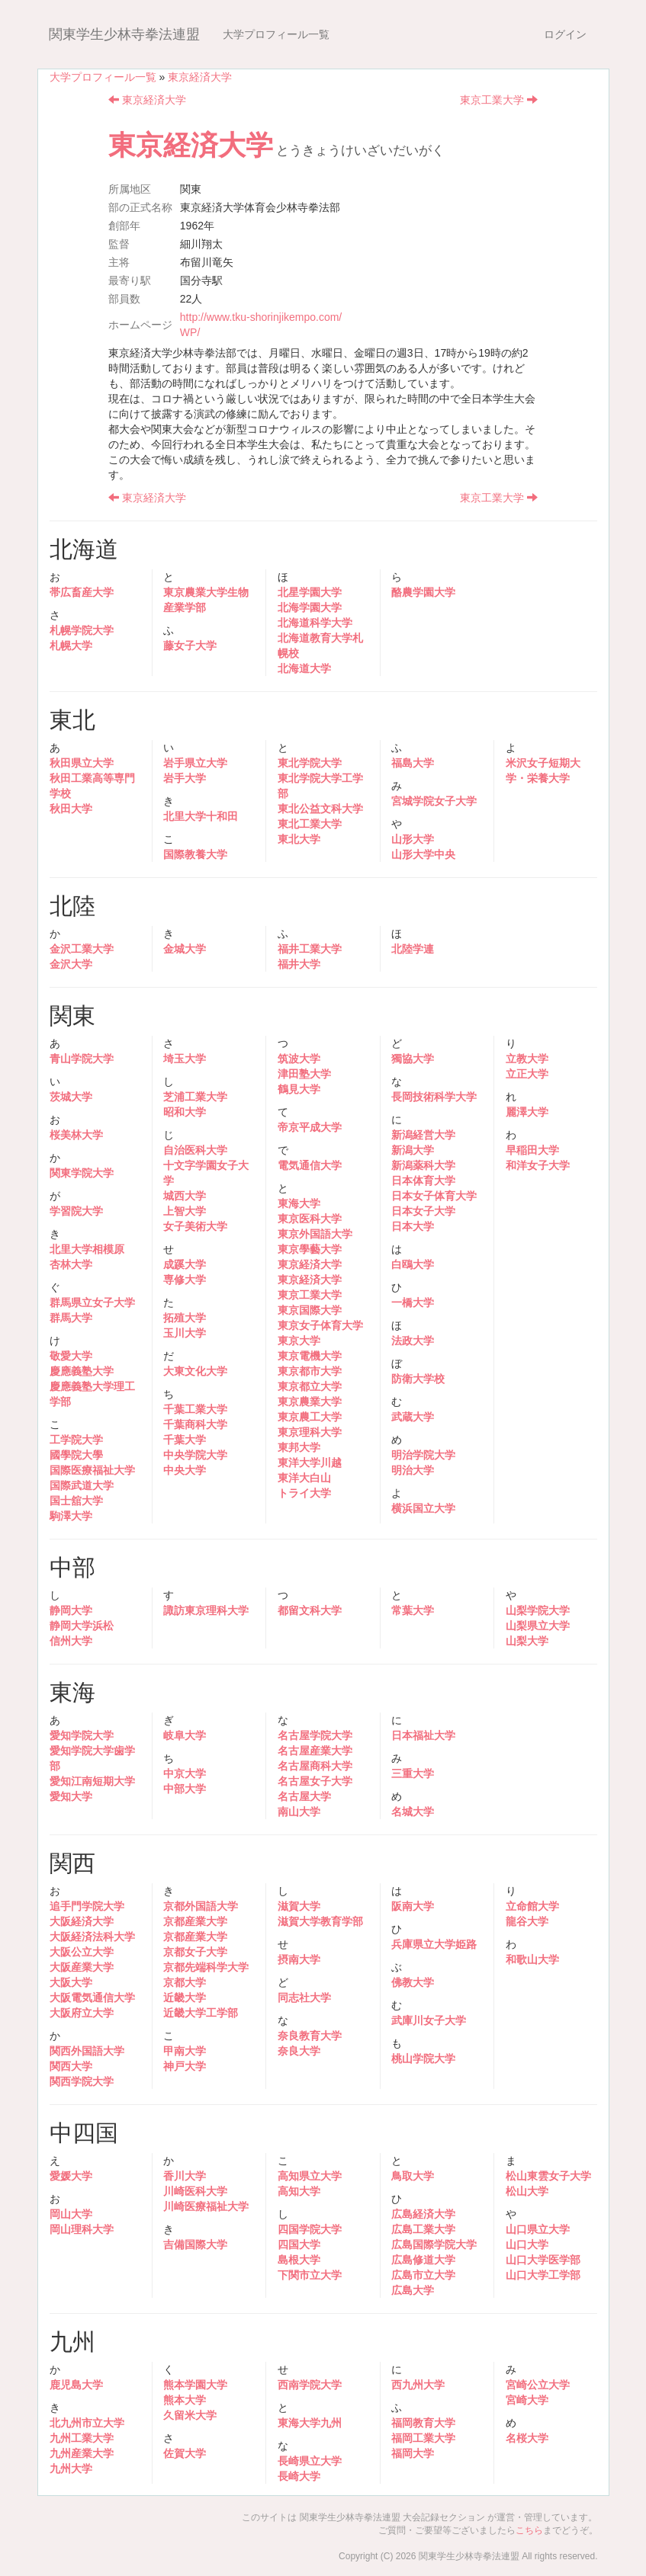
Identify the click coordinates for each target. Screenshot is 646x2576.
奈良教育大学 (310, 2036)
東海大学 (299, 1203)
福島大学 (412, 763)
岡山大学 (71, 2214)
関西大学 (71, 2066)
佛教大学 (412, 1982)
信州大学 (71, 1641)
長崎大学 (299, 2476)
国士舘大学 (76, 1501)
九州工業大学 (82, 2438)
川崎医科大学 (195, 2191)
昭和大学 (184, 1112)
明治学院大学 (423, 1455)
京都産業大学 (195, 1921)
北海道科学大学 (315, 623)
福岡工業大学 (423, 2438)
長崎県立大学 (310, 2461)
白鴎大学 (412, 1264)
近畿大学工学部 (200, 2013)
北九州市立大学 (87, 2423)
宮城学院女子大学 (434, 801)
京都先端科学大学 (206, 1967)
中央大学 (184, 1470)
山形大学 (412, 839)
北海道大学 (304, 668)
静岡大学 (71, 1610)
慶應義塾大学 (82, 1371)
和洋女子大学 (538, 1165)
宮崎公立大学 (538, 2385)
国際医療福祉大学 (92, 1470)
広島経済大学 (423, 2214)
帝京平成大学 (310, 1127)
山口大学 (527, 2244)
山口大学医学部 (543, 2260)
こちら (529, 2530)
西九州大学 (418, 2385)
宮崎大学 (527, 2400)
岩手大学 (184, 778)
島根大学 (299, 2260)
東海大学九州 (310, 2423)
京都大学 (184, 1982)
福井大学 (299, 964)
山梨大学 (527, 1641)
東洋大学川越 (310, 1462)
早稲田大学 (532, 1150)
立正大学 (527, 1074)
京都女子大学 (195, 1952)
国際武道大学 (82, 1485)
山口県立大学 (538, 2229)
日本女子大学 (423, 1211)
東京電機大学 (310, 1356)
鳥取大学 (412, 2176)
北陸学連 (412, 949)
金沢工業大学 (82, 949)
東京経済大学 (200, 77)
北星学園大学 (310, 592)
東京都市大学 (310, 1371)
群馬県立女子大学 (92, 1302)
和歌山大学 (532, 1959)
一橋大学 (412, 1302)
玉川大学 (184, 1333)
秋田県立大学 (82, 763)
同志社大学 (304, 1997)
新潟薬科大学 (423, 1165)
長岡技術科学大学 (434, 1097)
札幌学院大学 (82, 630)
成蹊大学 (184, 1264)
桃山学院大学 (423, 2058)
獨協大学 (412, 1059)
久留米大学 (190, 2415)
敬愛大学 (71, 1356)
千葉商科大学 (195, 1424)
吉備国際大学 (195, 2244)
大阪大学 (71, 1982)
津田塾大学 (304, 1074)
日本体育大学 (423, 1180)
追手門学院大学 (87, 1906)
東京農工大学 (310, 1417)
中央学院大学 (195, 1455)
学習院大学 (76, 1211)
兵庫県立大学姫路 (434, 1944)
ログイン (565, 34)
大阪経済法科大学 (92, 1936)
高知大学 (299, 2191)
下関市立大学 (310, 2275)
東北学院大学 (310, 763)
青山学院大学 (82, 1059)
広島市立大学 (423, 2275)
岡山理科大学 (82, 2229)
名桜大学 (527, 2438)
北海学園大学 (310, 607)
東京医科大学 (310, 1219)
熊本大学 (184, 2400)
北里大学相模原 (87, 1249)
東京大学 (299, 1340)
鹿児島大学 (76, 2385)
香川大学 (184, 2176)
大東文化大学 (195, 1371)
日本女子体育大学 (434, 1196)
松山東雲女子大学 (548, 2176)
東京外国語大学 (315, 1234)
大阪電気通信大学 (92, 1997)
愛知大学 (71, 1796)
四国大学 (299, 2244)
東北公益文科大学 (320, 809)
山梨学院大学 (538, 1610)
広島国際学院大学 (434, 2244)
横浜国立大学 (423, 1508)
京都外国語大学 (200, 1906)
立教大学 (527, 1059)
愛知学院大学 (82, 1735)
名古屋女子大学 (315, 1781)
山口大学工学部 (543, 2275)
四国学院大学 (310, 2229)
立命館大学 (532, 1906)
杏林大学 (71, 1264)
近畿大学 (184, 1997)
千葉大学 (184, 1440)
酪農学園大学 (423, 592)
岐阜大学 (184, 1735)
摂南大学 (299, 1959)
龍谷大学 (527, 1921)
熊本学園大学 (195, 2385)
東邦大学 (299, 1447)
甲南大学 (184, 2051)
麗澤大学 (527, 1112)
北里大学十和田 (200, 816)
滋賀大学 (299, 1906)
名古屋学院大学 (315, 1735)
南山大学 (299, 1811)
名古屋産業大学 (315, 1751)
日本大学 (412, 1226)
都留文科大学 (310, 1610)
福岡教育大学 (423, 2423)
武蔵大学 (412, 1417)
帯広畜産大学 (82, 592)
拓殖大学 (184, 1318)
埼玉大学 (184, 1059)
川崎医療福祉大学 (206, 2206)
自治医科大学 (195, 1150)
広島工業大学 (423, 2229)
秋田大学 (71, 809)
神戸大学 (184, 2066)
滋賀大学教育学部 (320, 1921)
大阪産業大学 (82, 1967)
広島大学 (412, 2290)
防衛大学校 (418, 1379)
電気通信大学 (310, 1165)
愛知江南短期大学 (92, 1781)
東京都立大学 (310, 1386)
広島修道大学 (423, 2260)
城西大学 (184, 1196)
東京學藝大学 (310, 1249)
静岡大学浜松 (82, 1626)
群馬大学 (71, 1318)
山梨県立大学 (538, 1626)
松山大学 (527, 2191)
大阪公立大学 (82, 1952)
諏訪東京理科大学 (206, 1610)
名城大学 (412, 1811)
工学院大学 (76, 1440)
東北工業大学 (310, 824)
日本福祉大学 (423, 1735)
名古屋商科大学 (315, 1766)
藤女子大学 (190, 645)
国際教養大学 (195, 854)
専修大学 (184, 1280)
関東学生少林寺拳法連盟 (124, 34)
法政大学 (412, 1340)
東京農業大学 (310, 1401)
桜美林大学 (76, 1135)
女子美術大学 (195, 1226)
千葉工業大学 (195, 1409)
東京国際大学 (310, 1310)
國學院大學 (76, 1455)
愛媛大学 (71, 2176)
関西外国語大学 (87, 2051)
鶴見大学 (299, 1089)
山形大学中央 (423, 854)
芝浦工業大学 (195, 1097)
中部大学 (184, 1789)
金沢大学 (71, 964)
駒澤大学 (71, 1516)
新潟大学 (412, 1150)
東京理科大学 (310, 1432)
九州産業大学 (82, 2453)
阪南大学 (412, 1906)
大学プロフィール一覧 (276, 34)
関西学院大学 (82, 2081)
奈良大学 (299, 2051)
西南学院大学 (310, 2385)
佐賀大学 (184, 2453)
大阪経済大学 (82, 1921)
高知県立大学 (310, 2176)
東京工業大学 (499, 100)
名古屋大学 (304, 1796)
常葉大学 (412, 1610)
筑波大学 (299, 1059)
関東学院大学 (82, 1173)
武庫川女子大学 (428, 2020)
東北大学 (299, 839)
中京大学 (184, 1773)
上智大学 (184, 1211)
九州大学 (71, 2468)
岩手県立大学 (195, 763)
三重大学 (412, 1773)
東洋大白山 (304, 1478)
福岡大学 (412, 2453)
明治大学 (412, 1470)
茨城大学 (71, 1097)
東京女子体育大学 (320, 1325)
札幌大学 (71, 645)
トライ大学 (304, 1493)
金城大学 (184, 949)
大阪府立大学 (82, 2013)
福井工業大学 (310, 949)
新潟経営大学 (423, 1135)
